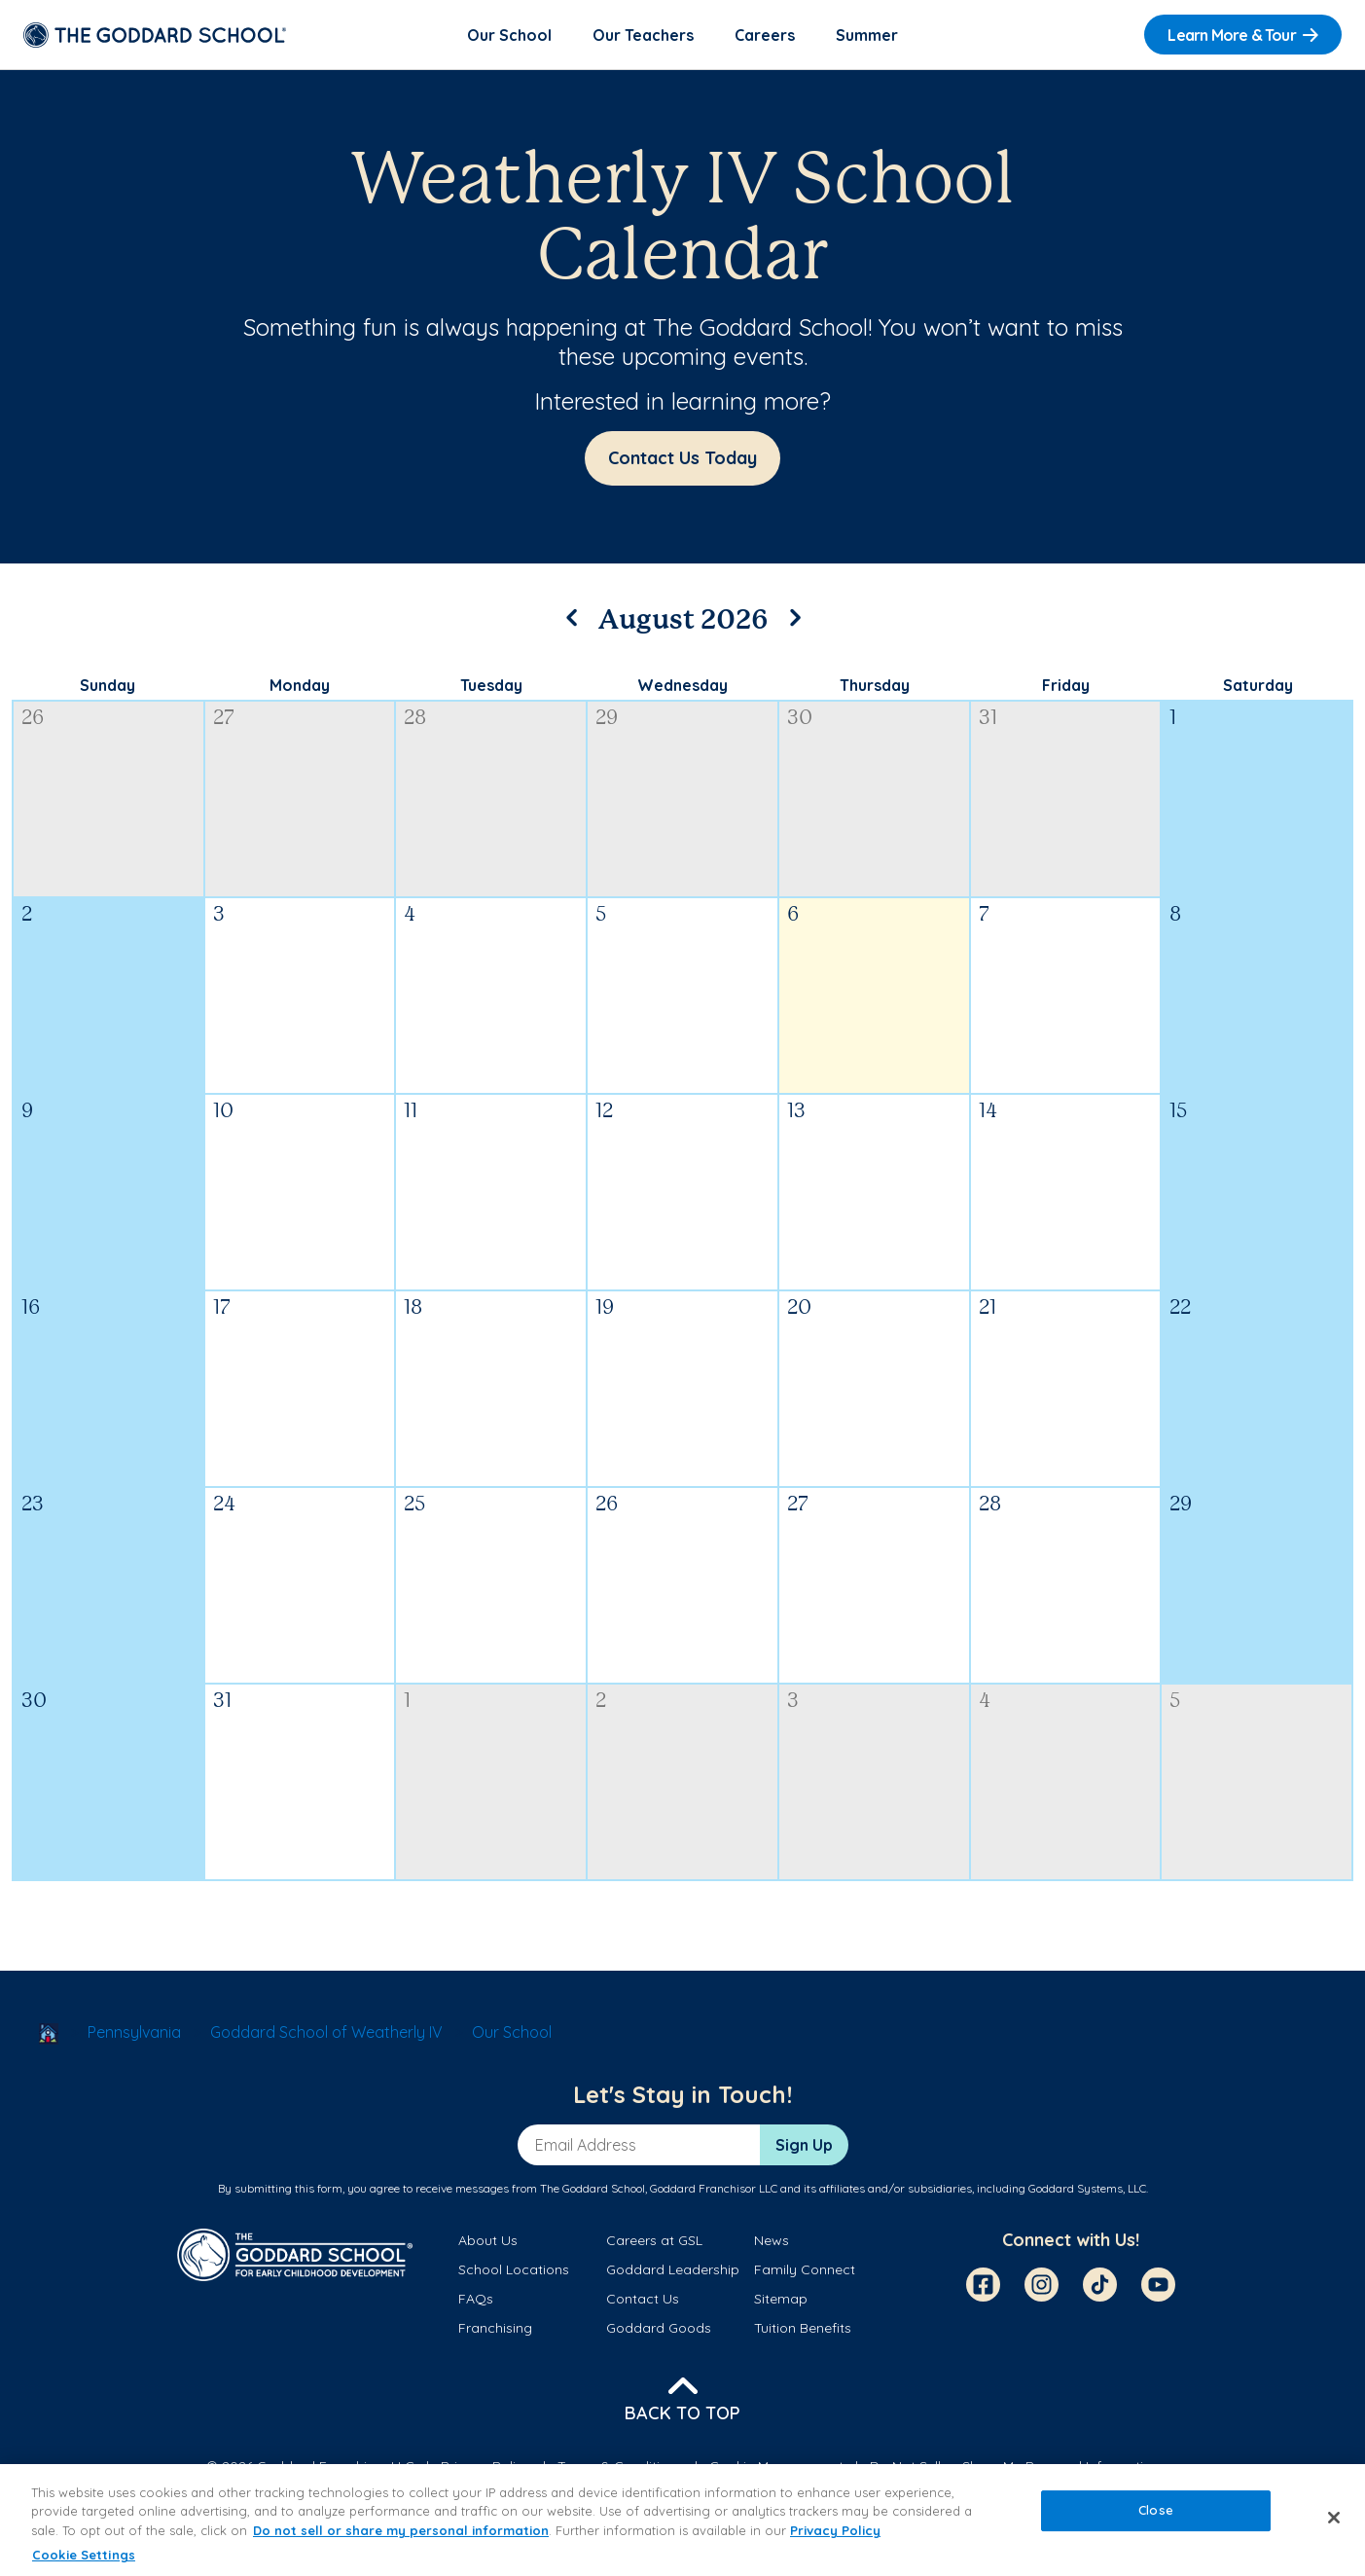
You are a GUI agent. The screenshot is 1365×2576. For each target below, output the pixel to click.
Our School (509, 35)
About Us (488, 2243)
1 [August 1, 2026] (1172, 721)
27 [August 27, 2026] (797, 1508)
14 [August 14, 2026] (988, 1115)
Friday (1066, 688)
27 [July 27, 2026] (223, 721)
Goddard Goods (658, 2331)
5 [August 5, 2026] (600, 918)
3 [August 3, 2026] (219, 918)
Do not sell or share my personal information (401, 2530)
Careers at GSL (654, 2243)
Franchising (495, 2331)
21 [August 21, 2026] (987, 1311)
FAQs (475, 2301)
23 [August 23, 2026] (32, 1508)
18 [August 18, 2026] (413, 1311)
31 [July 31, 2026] (988, 721)
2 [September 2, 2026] (600, 1704)
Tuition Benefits (802, 2331)
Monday (299, 688)
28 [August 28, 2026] (990, 1508)
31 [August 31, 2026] (222, 1704)
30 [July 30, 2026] (799, 721)
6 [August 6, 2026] (793, 918)
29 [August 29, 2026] (1180, 1508)
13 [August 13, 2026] (796, 1115)
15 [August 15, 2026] (1178, 1115)
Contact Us (642, 2301)
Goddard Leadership (672, 2272)
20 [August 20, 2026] (799, 1311)
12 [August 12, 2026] (604, 1115)
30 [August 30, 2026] (34, 1704)
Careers (765, 35)
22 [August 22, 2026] (1180, 1311)
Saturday (1258, 688)
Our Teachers (643, 35)
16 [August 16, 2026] (30, 1311)
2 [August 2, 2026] (26, 918)
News (771, 2243)
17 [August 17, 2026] (222, 1311)
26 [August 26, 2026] (606, 1508)
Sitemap (781, 2301)
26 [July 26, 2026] (32, 721)
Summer (867, 35)
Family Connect (804, 2272)
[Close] (1333, 2517)
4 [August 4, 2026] (409, 918)
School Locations (513, 2272)
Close (1155, 2510)
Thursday (875, 688)
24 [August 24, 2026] (224, 1508)
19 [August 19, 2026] (604, 1311)
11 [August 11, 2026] (410, 1115)
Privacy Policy (835, 2530)
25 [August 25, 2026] (414, 1508)
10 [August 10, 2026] (223, 1115)
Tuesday (491, 688)
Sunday (107, 688)
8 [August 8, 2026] (1175, 918)
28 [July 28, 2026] (415, 721)
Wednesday (682, 688)
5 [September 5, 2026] (1174, 1704)
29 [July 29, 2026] (606, 721)
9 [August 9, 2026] (27, 1115)
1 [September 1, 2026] (407, 1704)
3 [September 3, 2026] (793, 1704)
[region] (682, 2520)
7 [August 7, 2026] (984, 918)
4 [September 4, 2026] (984, 1704)
